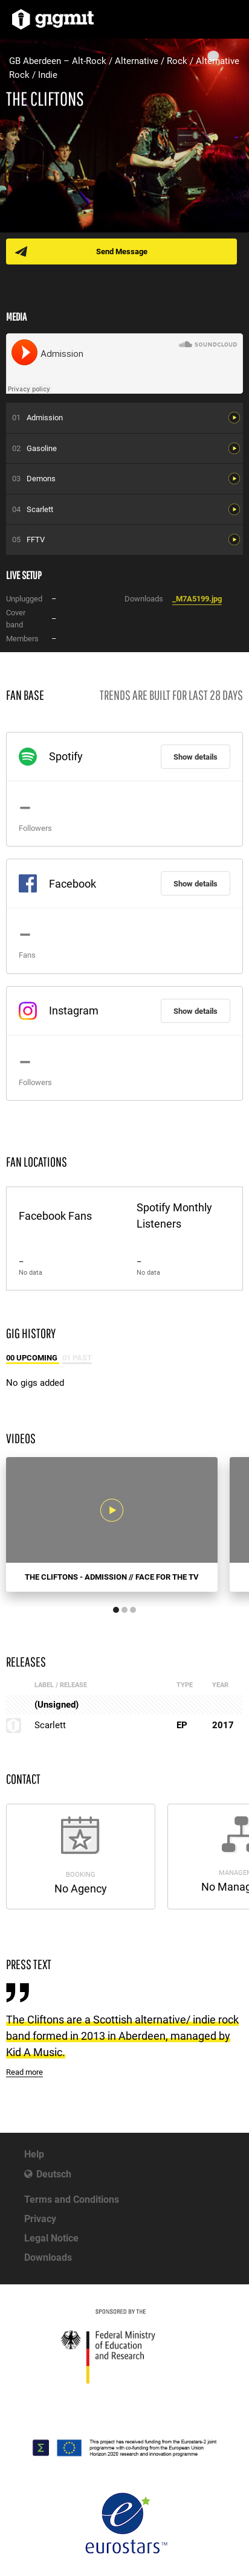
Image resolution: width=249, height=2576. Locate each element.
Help (34, 2154)
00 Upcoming (32, 1357)
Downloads (48, 2257)
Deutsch (53, 2174)
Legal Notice (51, 2238)
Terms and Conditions (71, 2199)
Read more (24, 2072)
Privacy (40, 2219)
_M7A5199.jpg (197, 598)
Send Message (121, 251)
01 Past (77, 1357)
